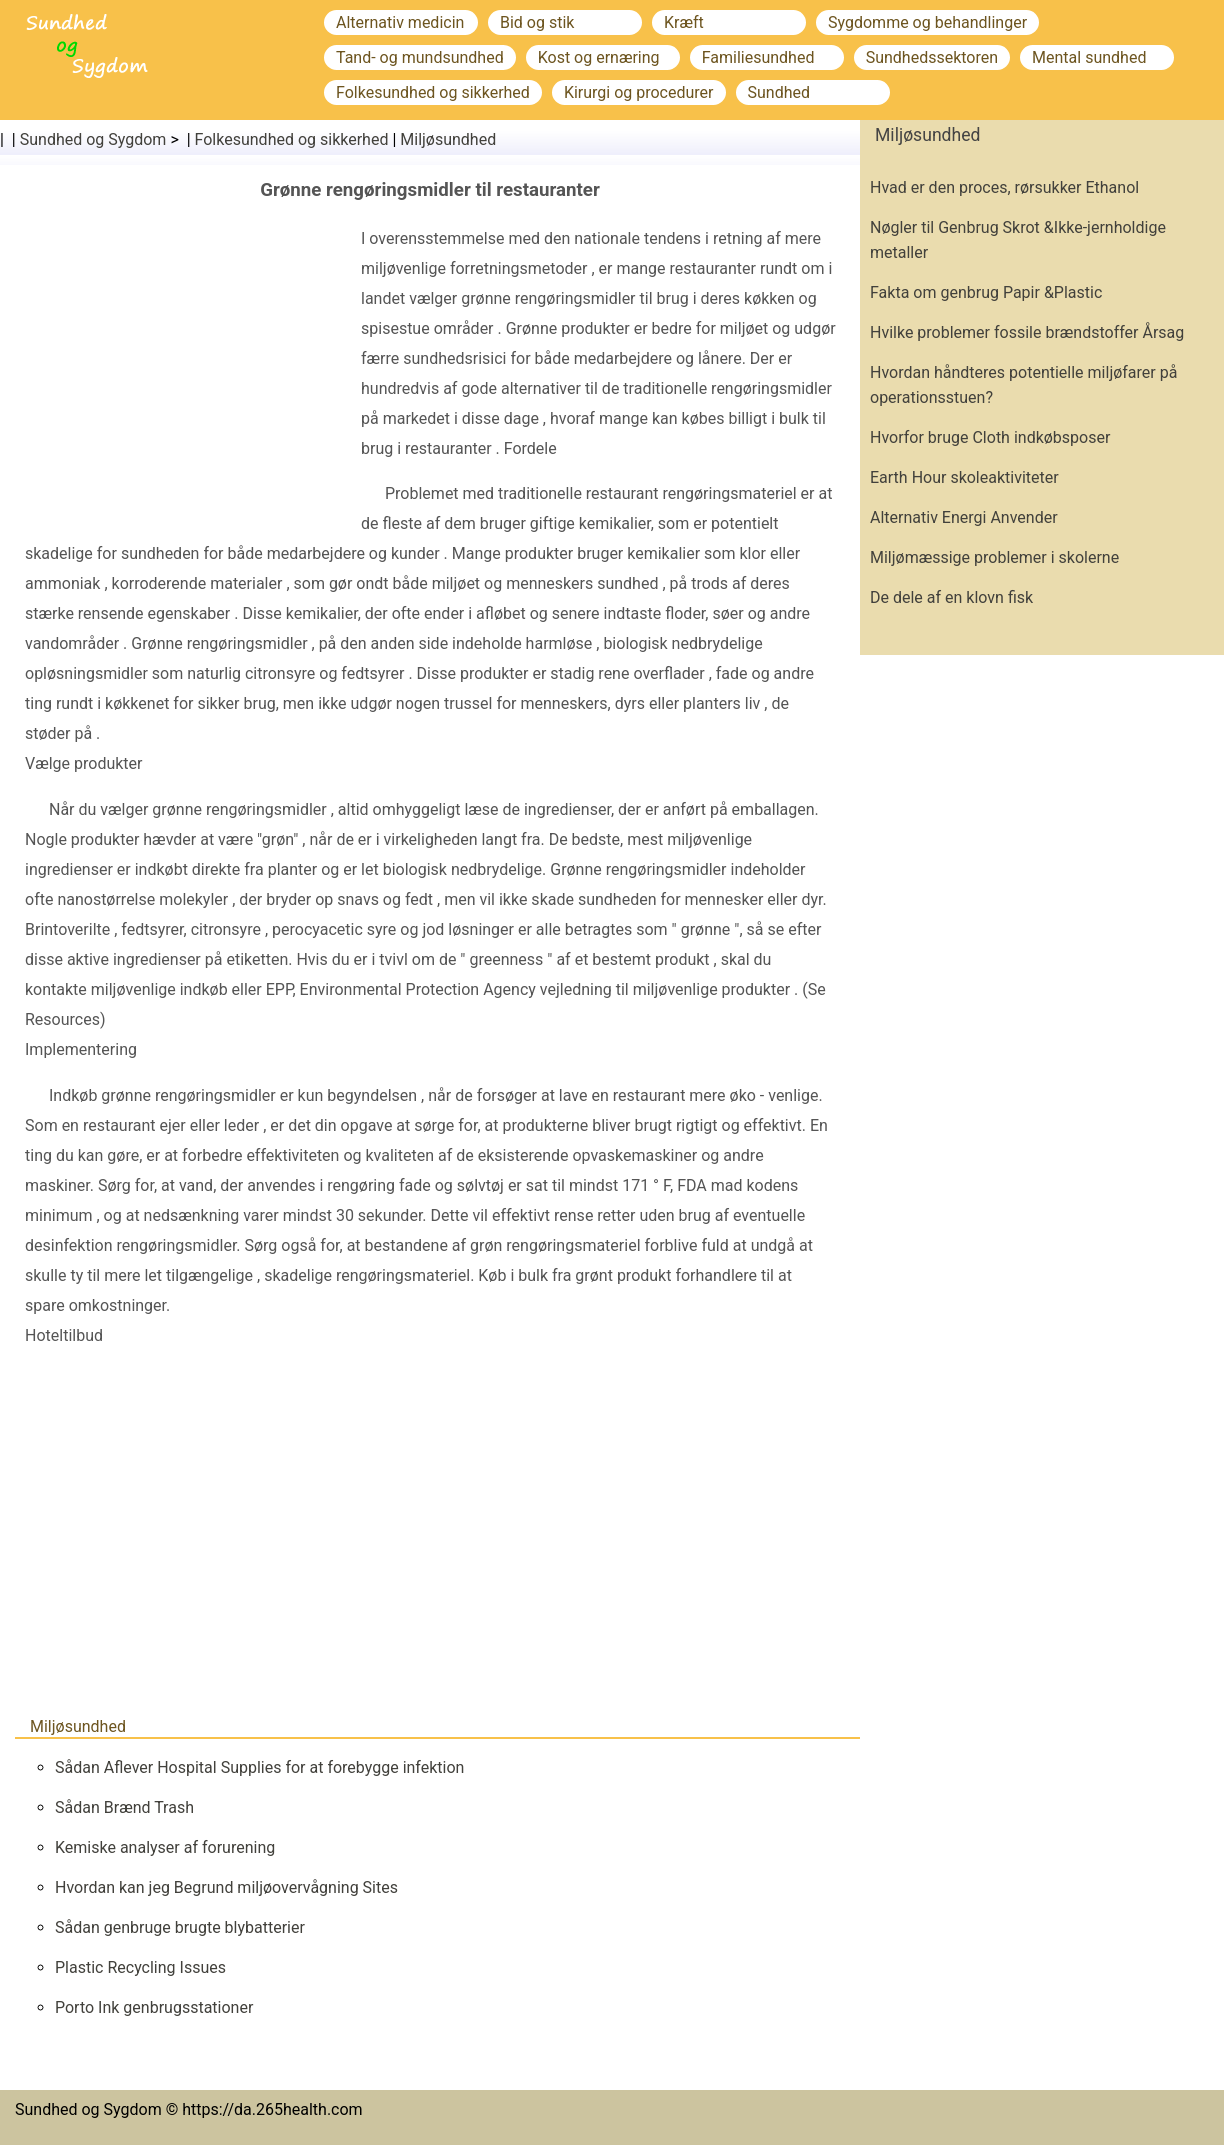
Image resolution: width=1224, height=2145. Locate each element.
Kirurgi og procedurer (639, 92)
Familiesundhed (758, 57)
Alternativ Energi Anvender (964, 517)
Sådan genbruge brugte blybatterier (180, 1927)
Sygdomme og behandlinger (927, 22)
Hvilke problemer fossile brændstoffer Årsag (1027, 332)
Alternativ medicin (400, 22)
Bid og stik (537, 22)
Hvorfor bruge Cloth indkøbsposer (990, 437)
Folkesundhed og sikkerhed (433, 92)
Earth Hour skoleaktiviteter (964, 477)
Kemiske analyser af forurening (165, 1847)
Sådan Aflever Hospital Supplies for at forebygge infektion (259, 1767)
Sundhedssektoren (932, 57)
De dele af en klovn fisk (951, 597)
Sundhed (779, 92)
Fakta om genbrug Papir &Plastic (986, 292)
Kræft (684, 22)
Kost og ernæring (599, 57)
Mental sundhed (1089, 57)
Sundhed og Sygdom (93, 139)
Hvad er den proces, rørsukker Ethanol (1004, 187)
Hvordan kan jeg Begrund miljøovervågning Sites (226, 1887)
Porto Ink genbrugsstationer (154, 2007)
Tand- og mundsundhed (420, 57)
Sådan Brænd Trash (124, 1807)
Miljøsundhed (448, 139)
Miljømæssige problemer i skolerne (994, 557)
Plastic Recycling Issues (140, 1967)
